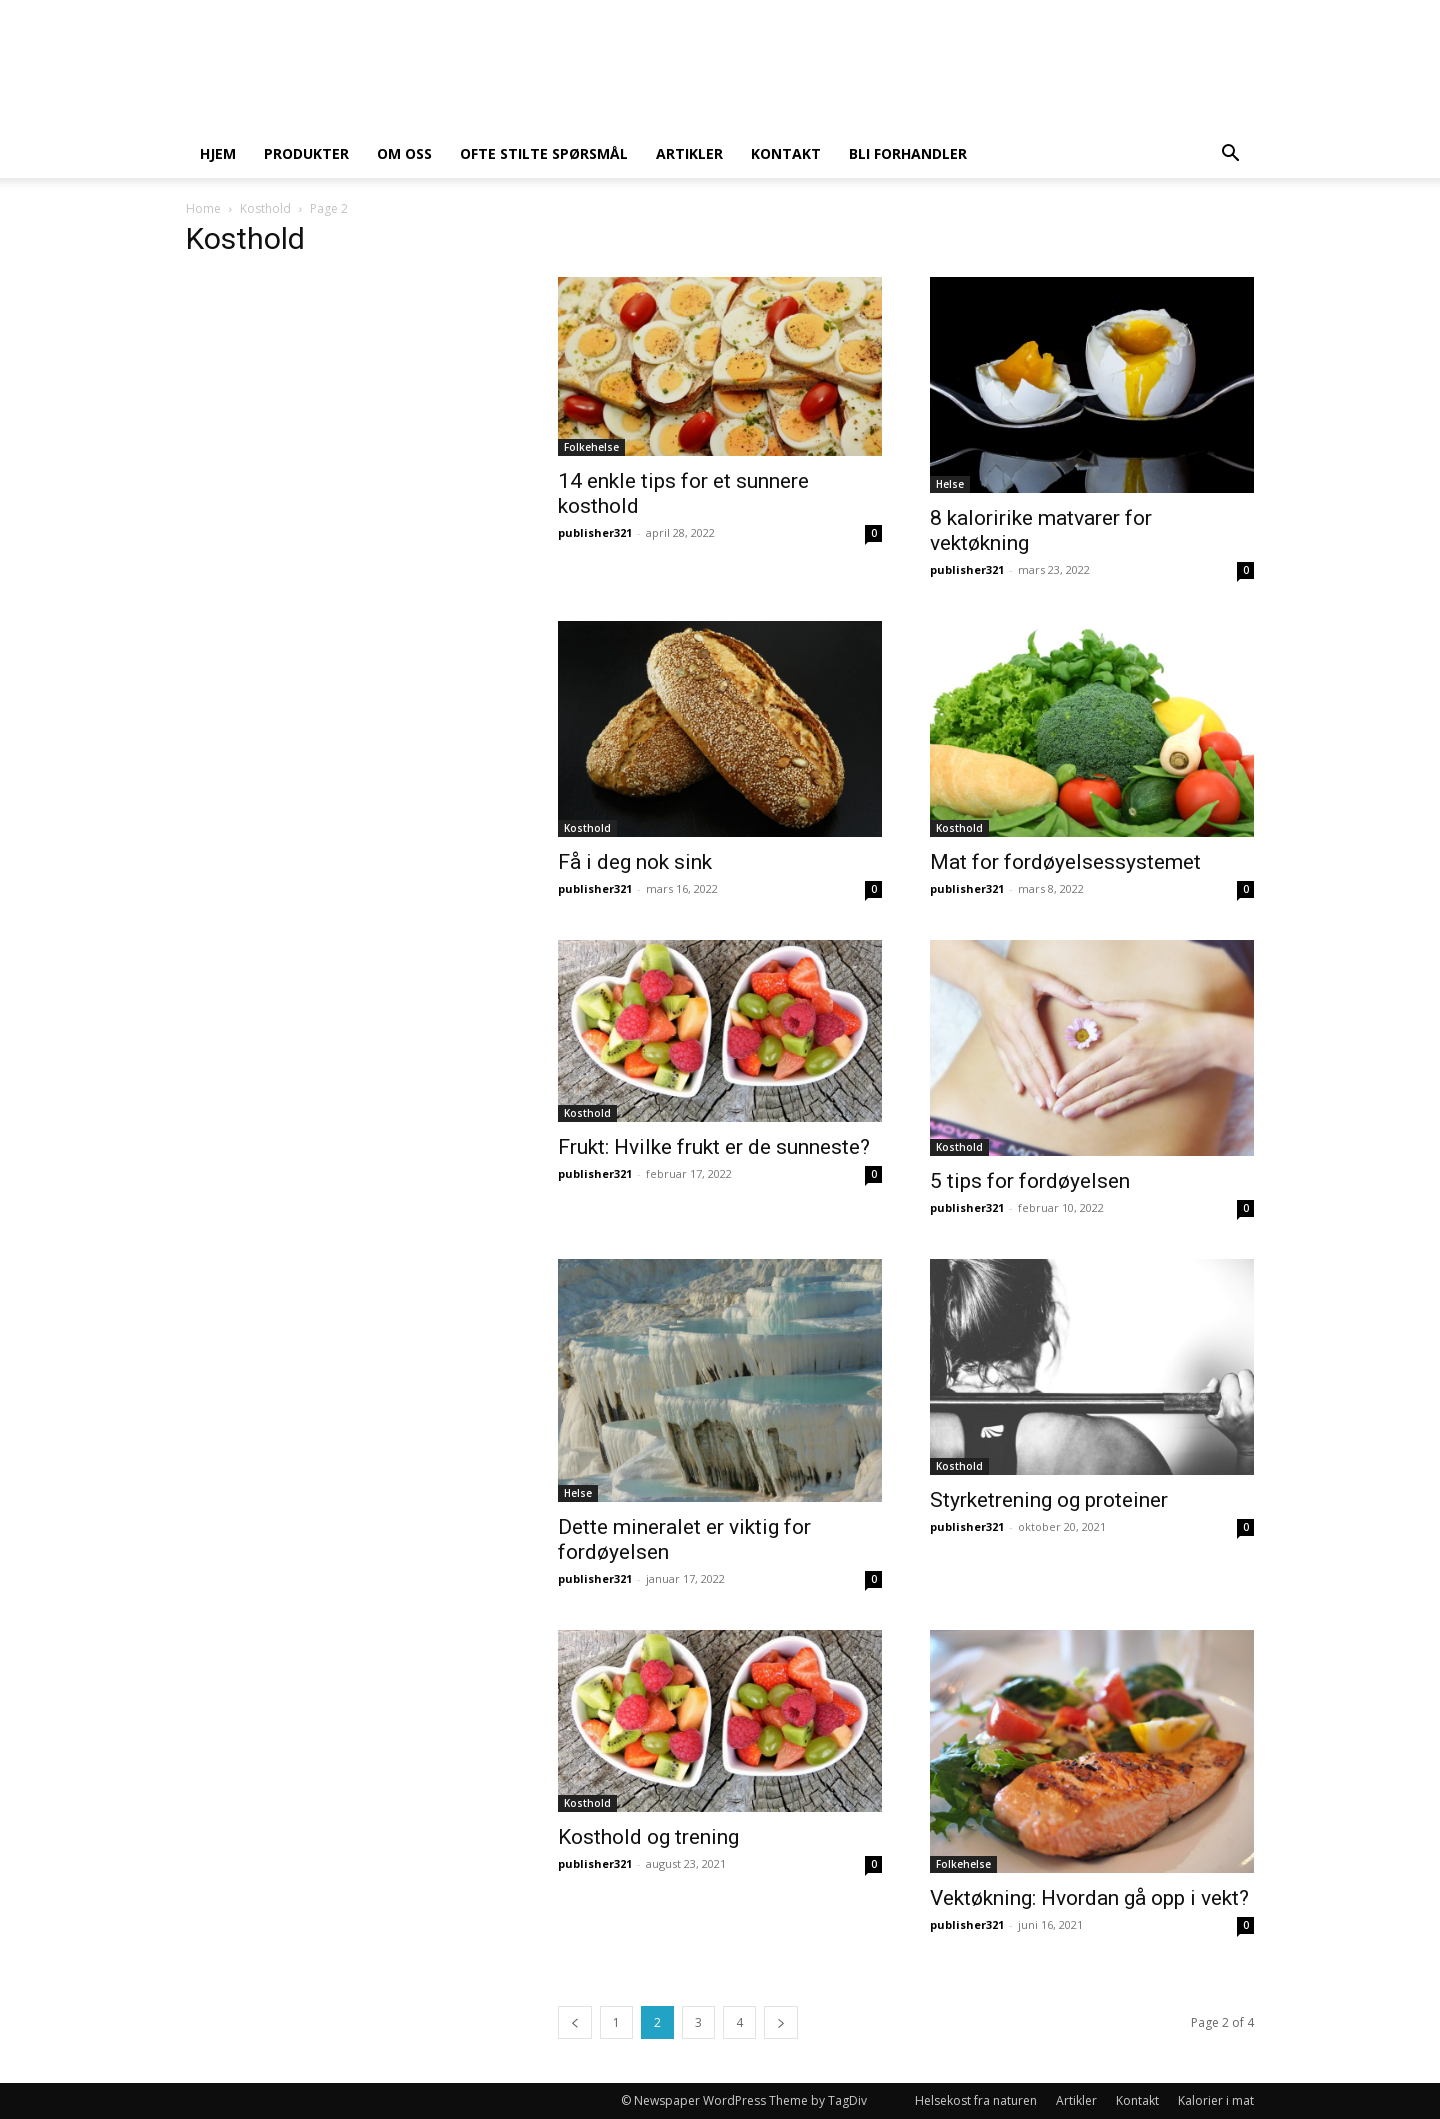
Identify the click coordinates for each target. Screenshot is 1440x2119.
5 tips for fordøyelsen (1030, 1181)
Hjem (218, 153)
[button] (1230, 155)
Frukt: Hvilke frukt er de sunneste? (714, 1147)
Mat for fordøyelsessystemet (1065, 862)
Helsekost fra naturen (976, 2100)
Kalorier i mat (1216, 2100)
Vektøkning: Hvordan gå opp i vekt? (1089, 1898)
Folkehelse (591, 447)
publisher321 (595, 532)
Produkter (306, 153)
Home (203, 208)
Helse (950, 484)
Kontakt (786, 153)
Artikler (689, 153)
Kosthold (265, 208)
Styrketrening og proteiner (1049, 1500)
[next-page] (781, 2022)
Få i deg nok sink (635, 862)
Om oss (404, 153)
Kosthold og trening (648, 1837)
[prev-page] (575, 2022)
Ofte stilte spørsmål (544, 153)
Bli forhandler (908, 153)
